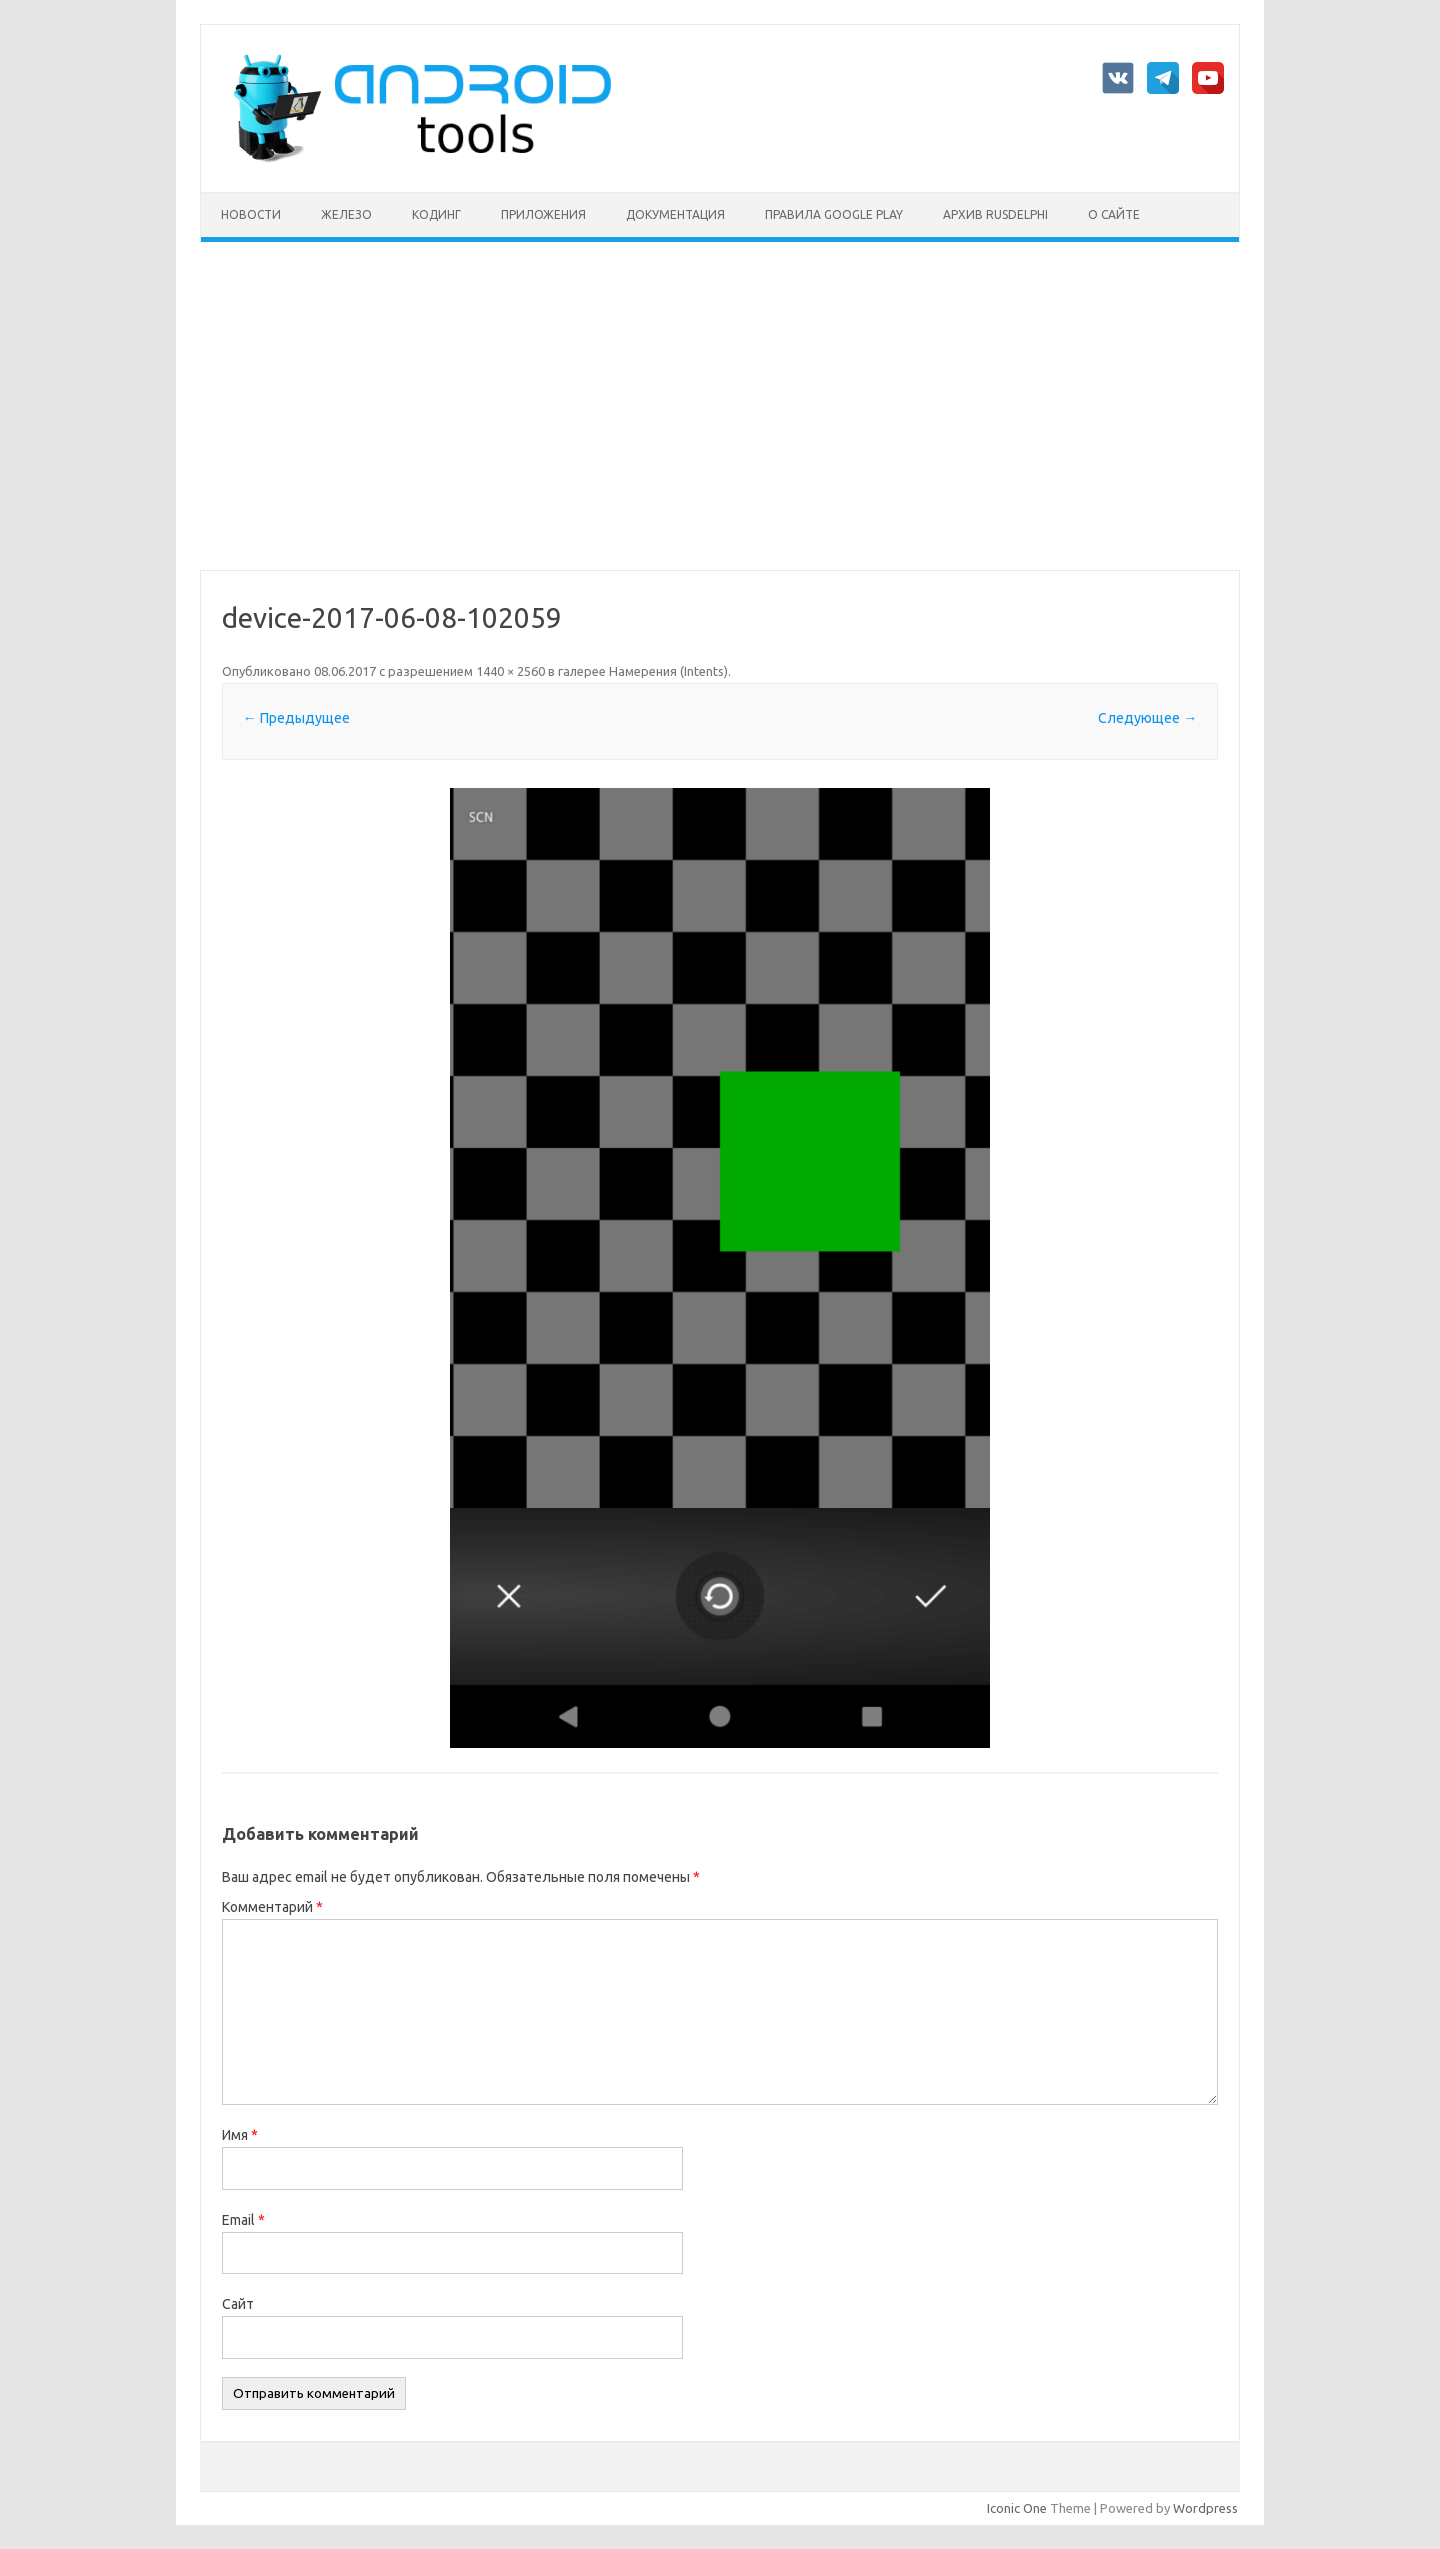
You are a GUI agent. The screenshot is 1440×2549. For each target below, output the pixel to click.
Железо (346, 214)
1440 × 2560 (510, 671)
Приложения (543, 214)
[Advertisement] (720, 406)
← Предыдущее (296, 718)
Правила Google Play (834, 214)
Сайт (238, 2304)
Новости (251, 214)
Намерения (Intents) (668, 671)
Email (243, 2220)
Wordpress (1205, 2508)
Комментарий (272, 1907)
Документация (675, 214)
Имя (240, 2135)
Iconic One (1017, 2508)
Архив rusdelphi (995, 214)
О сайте (1114, 214)
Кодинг (436, 214)
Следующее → (1147, 718)
